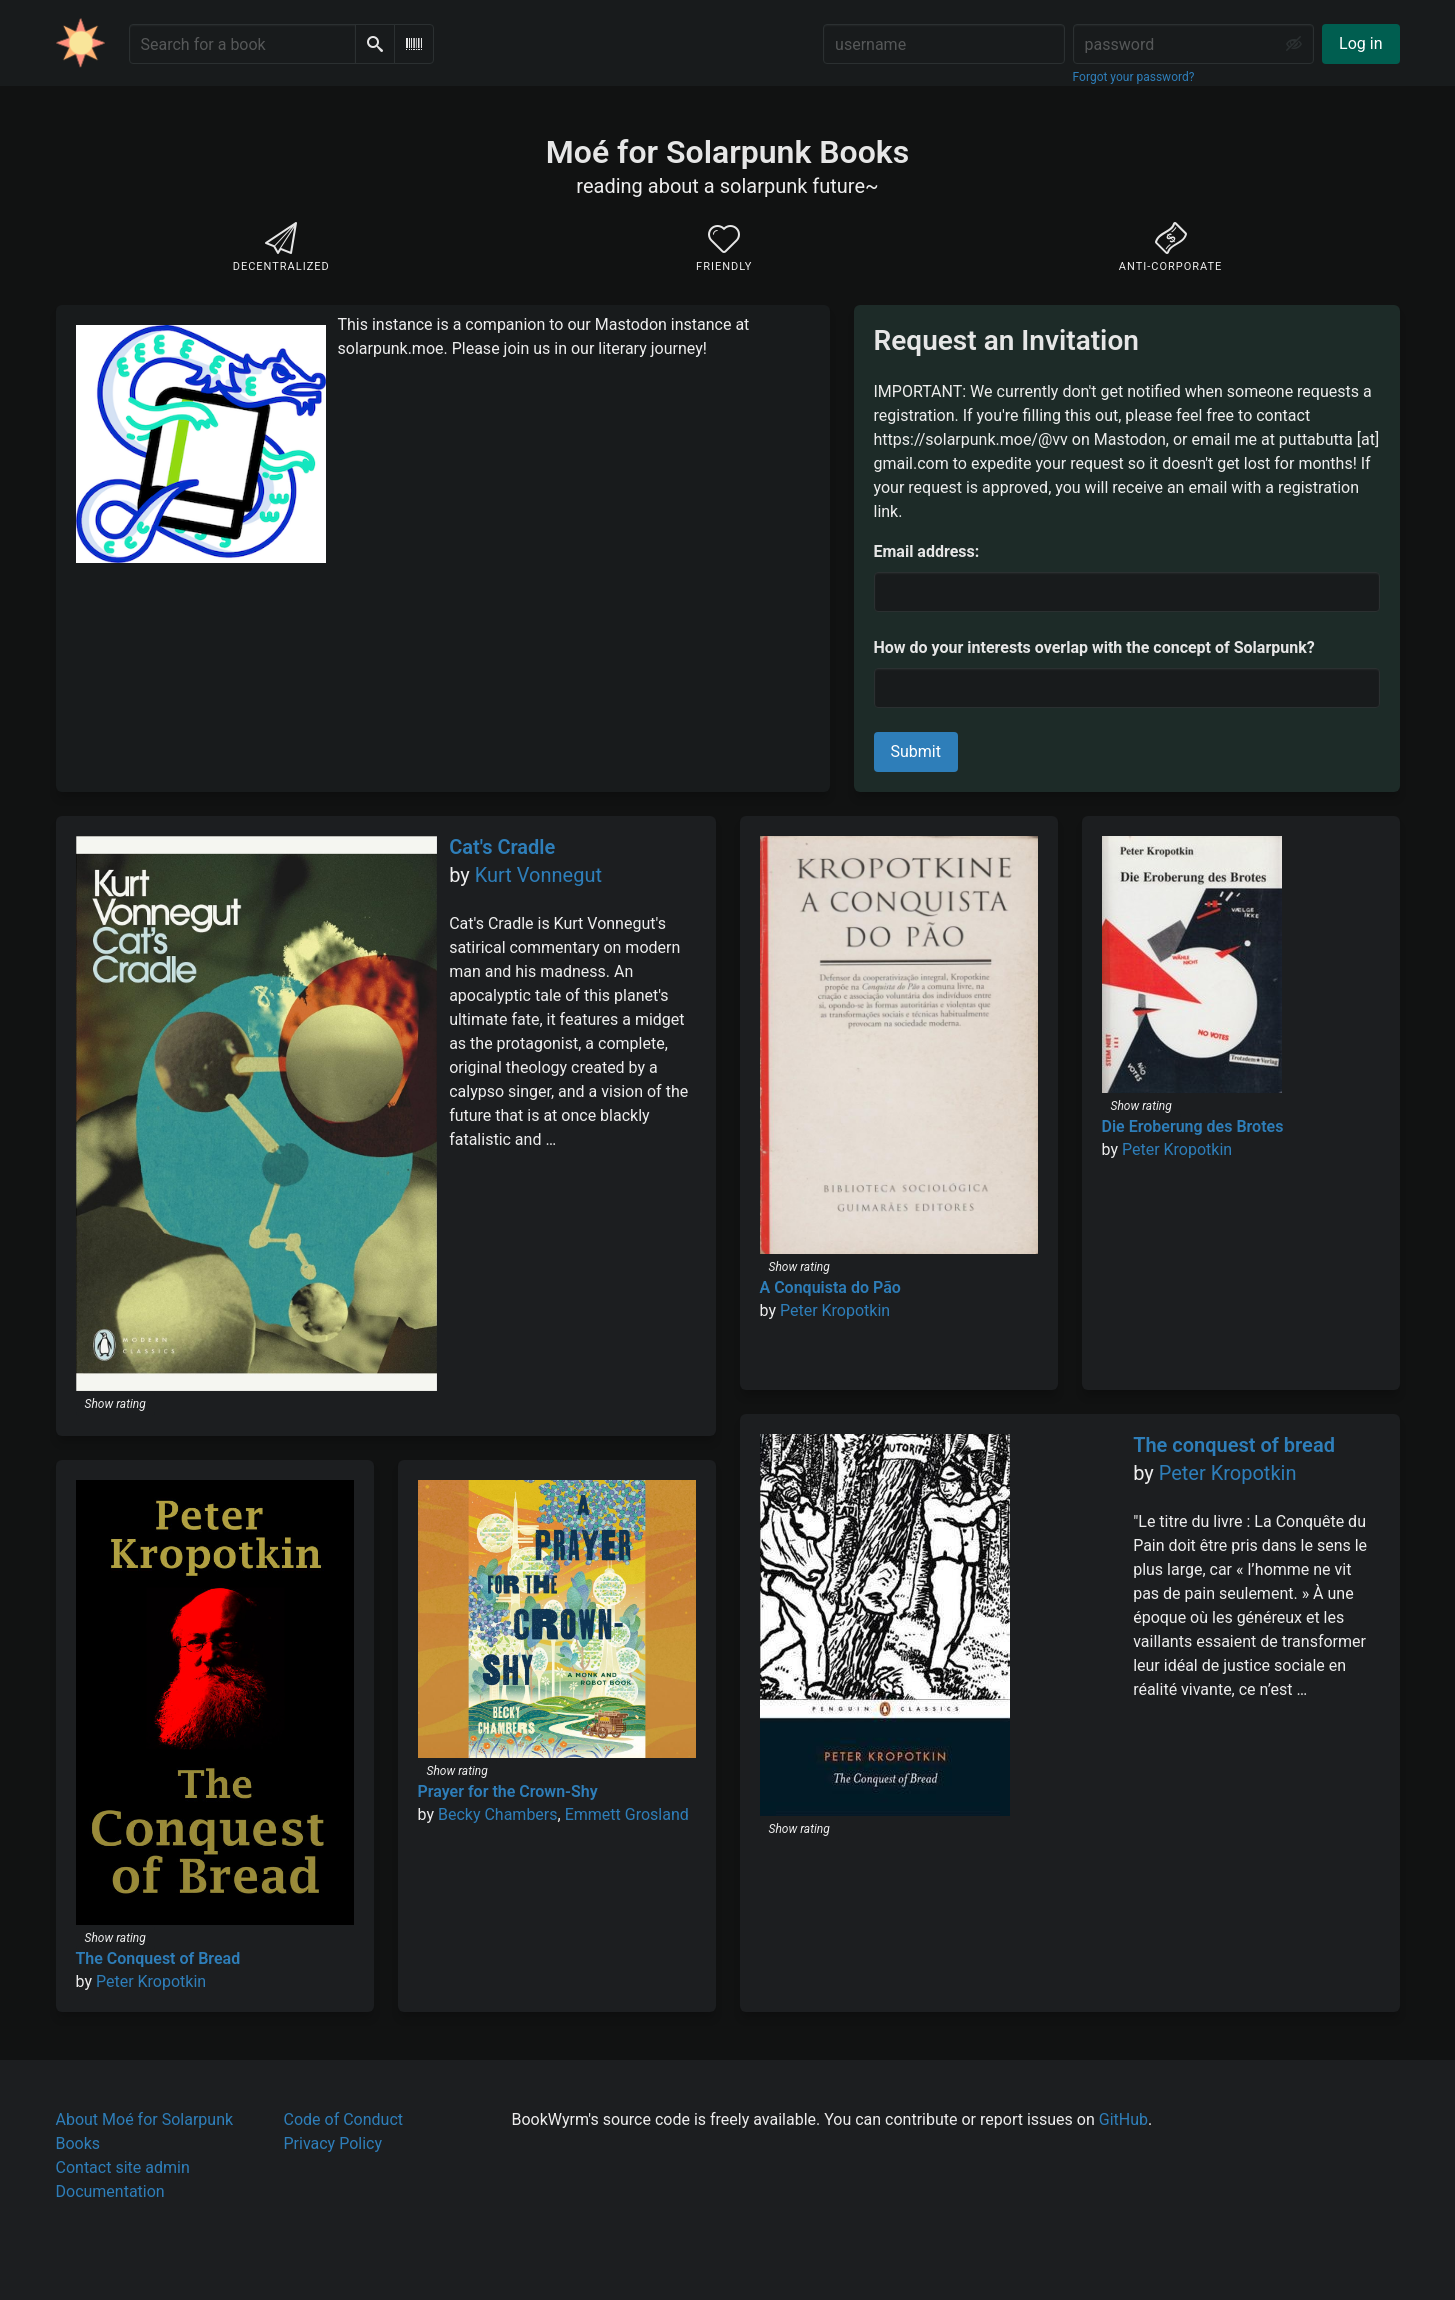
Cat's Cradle (502, 847)
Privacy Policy (333, 2143)
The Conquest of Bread (158, 1958)
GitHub (1123, 2119)
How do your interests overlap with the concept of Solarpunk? (1094, 647)
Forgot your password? (1134, 77)
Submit (916, 751)
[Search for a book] (242, 44)
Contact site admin (123, 2167)
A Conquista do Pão (830, 1287)
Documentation (110, 2191)
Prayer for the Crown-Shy (508, 1791)
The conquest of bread (1234, 1445)
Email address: (927, 551)
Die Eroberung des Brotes (1193, 1126)
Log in (1360, 43)
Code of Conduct (344, 2119)
